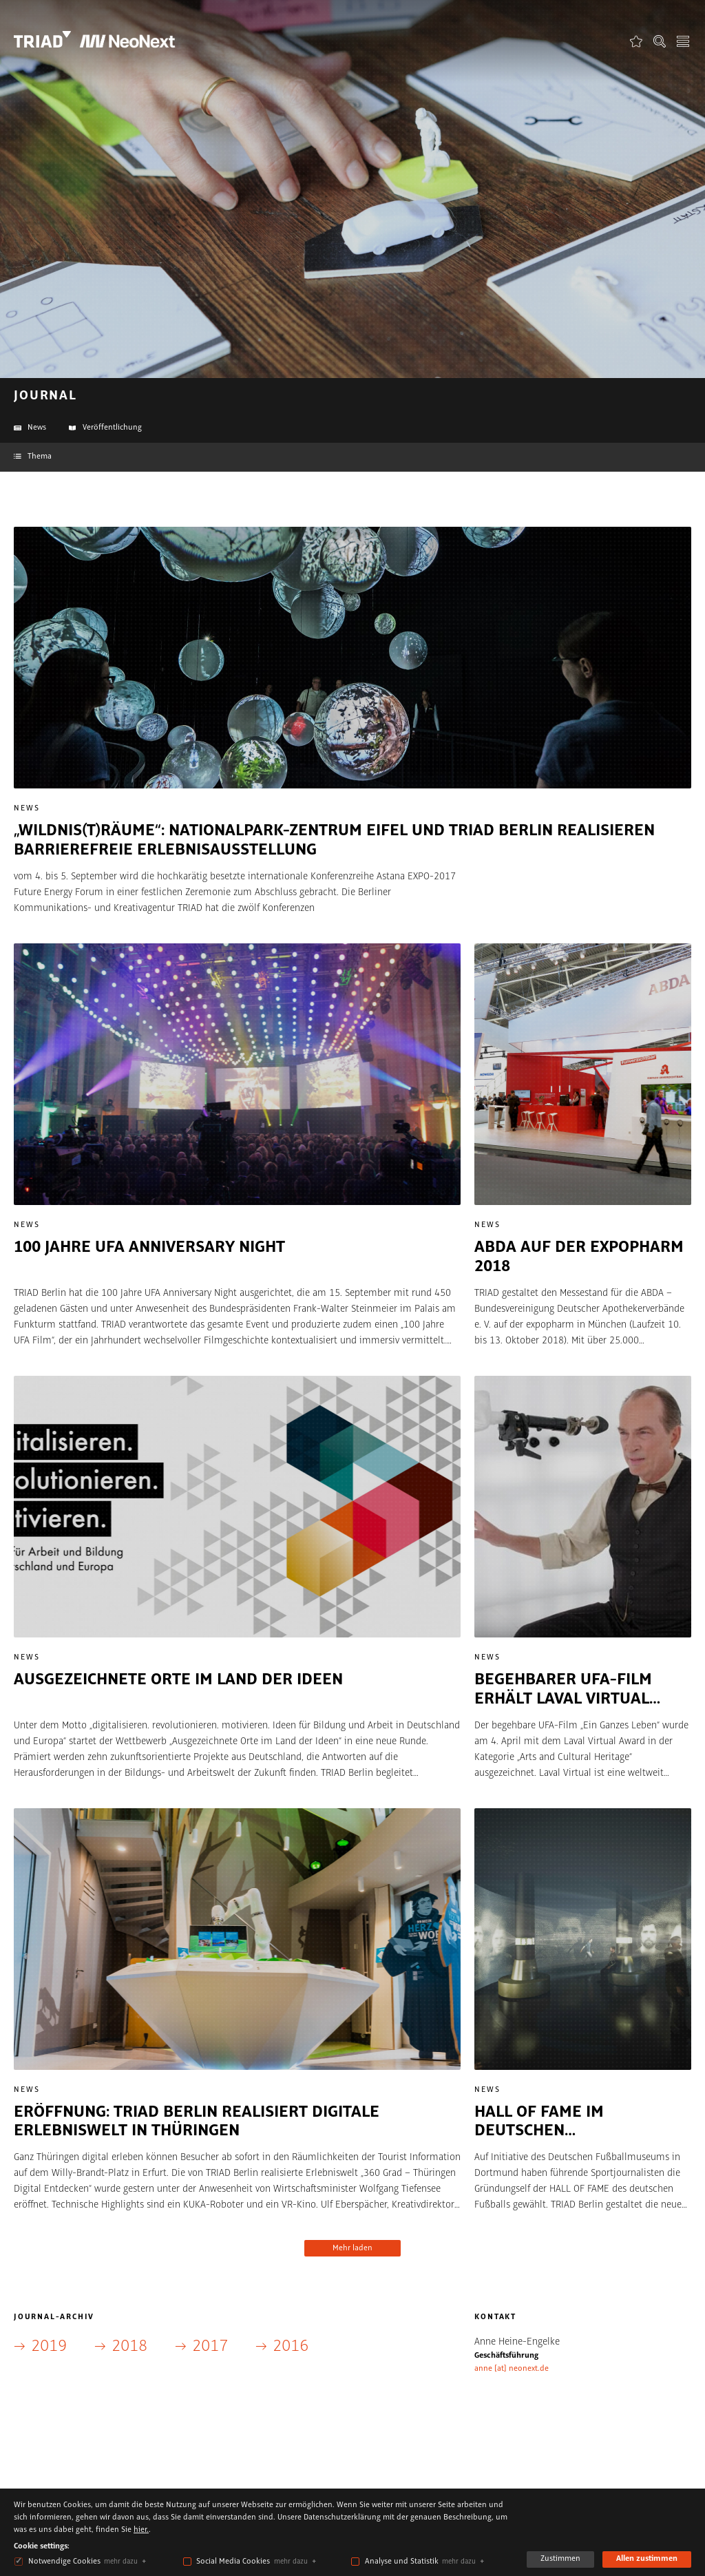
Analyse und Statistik (402, 2561)
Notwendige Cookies (64, 2561)
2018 (129, 2346)
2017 (210, 2346)
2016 (290, 2346)
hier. (141, 2530)
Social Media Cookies (233, 2561)
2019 (49, 2346)
